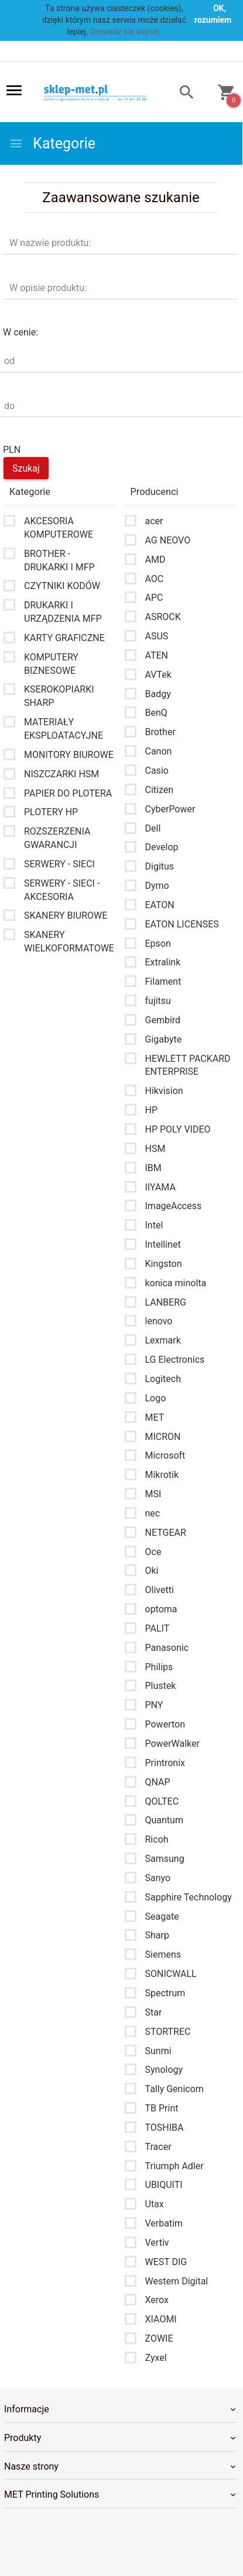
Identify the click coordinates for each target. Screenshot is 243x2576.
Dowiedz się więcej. (126, 31)
